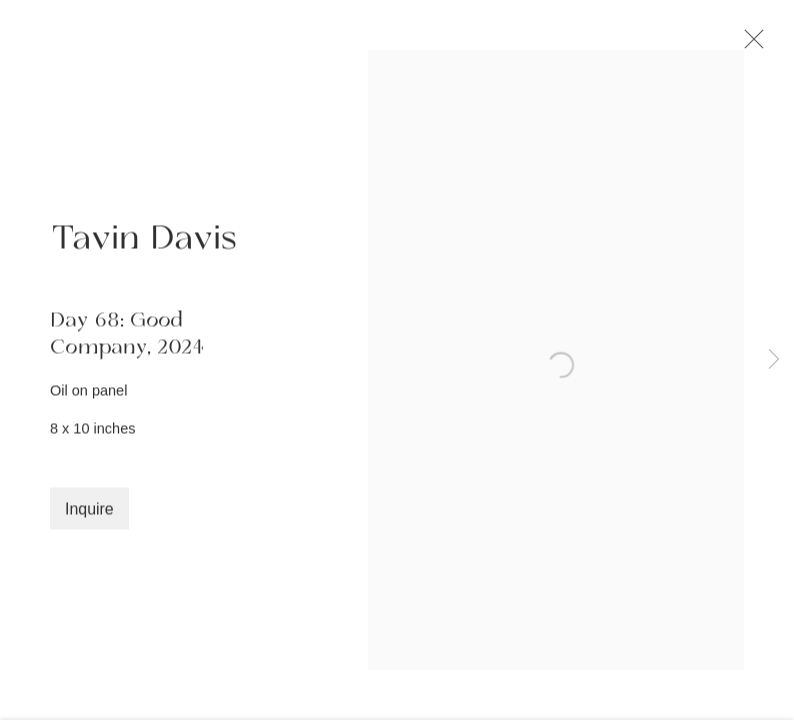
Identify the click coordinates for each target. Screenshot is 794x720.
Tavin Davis (144, 244)
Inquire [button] (89, 514)
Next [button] (774, 360)
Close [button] (753, 45)
